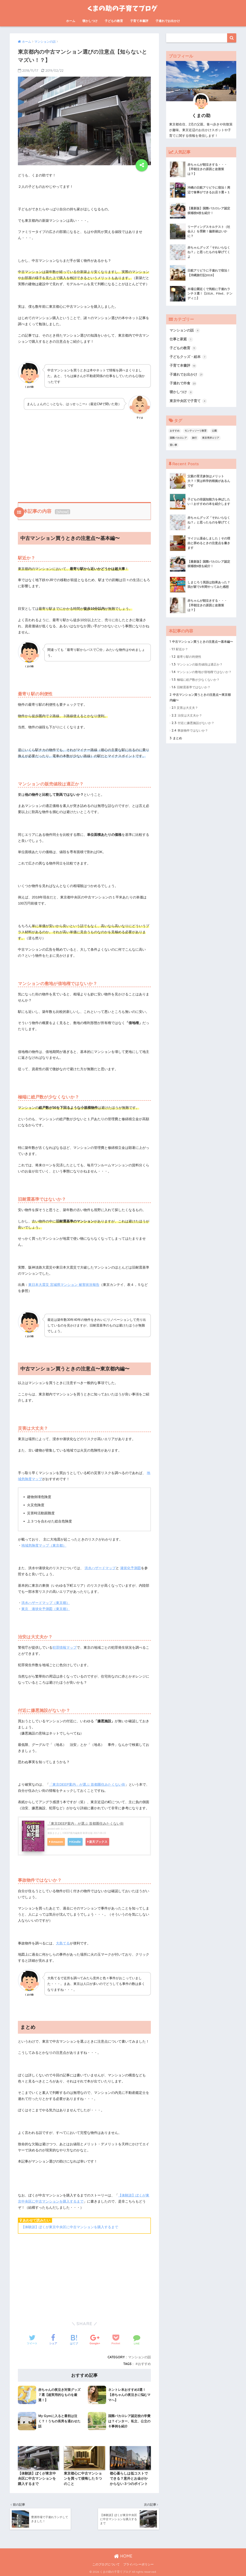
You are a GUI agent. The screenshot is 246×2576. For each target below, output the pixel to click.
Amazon (57, 1841)
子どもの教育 (114, 21)
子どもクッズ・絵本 (188, 356)
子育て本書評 (139, 21)
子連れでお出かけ (168, 21)
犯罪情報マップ (64, 1648)
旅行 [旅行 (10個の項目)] (194, 437)
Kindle (77, 1841)
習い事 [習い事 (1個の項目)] (173, 445)
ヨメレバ (65, 1828)
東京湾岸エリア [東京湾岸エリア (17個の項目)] (210, 437)
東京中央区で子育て (188, 401)
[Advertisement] (84, 465)
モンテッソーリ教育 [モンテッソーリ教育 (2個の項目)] (196, 430)
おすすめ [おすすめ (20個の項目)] (175, 430)
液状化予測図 (130, 1568)
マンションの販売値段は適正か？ (197, 664)
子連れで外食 (183, 383)
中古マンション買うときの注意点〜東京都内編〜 (200, 697)
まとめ (176, 738)
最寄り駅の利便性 (186, 656)
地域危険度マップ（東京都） (43, 1545)
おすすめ (144, 2364)
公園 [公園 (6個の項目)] (214, 430)
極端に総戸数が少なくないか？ (196, 679)
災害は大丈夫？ (185, 707)
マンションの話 (139, 2357)
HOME (123, 2556)
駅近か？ (180, 649)
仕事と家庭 (181, 339)
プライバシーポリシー (138, 2564)
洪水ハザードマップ (100, 1568)
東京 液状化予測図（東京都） (45, 1609)
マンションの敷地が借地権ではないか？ (202, 672)
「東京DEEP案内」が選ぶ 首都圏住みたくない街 (87, 1785)
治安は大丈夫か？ (187, 715)
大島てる (63, 1943)
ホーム (70, 21)
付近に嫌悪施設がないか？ (193, 723)
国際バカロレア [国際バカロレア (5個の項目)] (178, 437)
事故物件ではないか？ (190, 730)
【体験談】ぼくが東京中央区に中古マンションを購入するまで (69, 2227)
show (62, 511)
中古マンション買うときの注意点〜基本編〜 (201, 641)
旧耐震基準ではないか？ (191, 687)
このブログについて (106, 2564)
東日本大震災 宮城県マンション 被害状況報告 (63, 1285)
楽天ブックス (101, 1841)
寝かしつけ (90, 21)
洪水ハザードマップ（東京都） (45, 1603)
